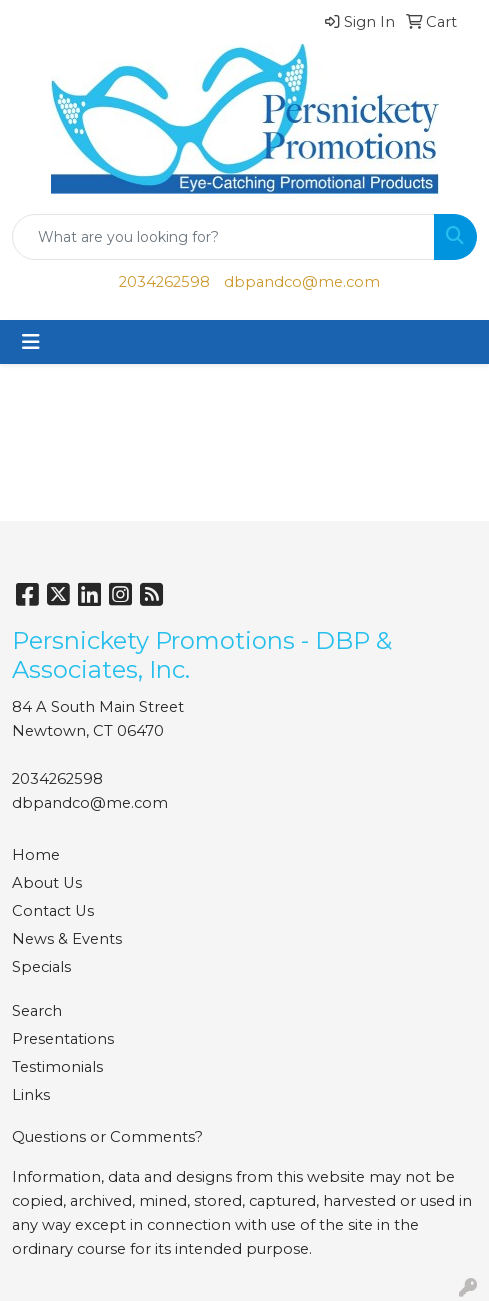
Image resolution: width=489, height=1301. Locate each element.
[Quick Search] (223, 237)
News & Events (67, 939)
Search (37, 1011)
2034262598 (164, 282)
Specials (41, 967)
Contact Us (53, 911)
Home (36, 855)
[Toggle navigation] (31, 342)
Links (31, 1095)
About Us (47, 883)
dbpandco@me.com (302, 282)
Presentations (63, 1039)
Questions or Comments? (107, 1137)
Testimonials (57, 1067)
